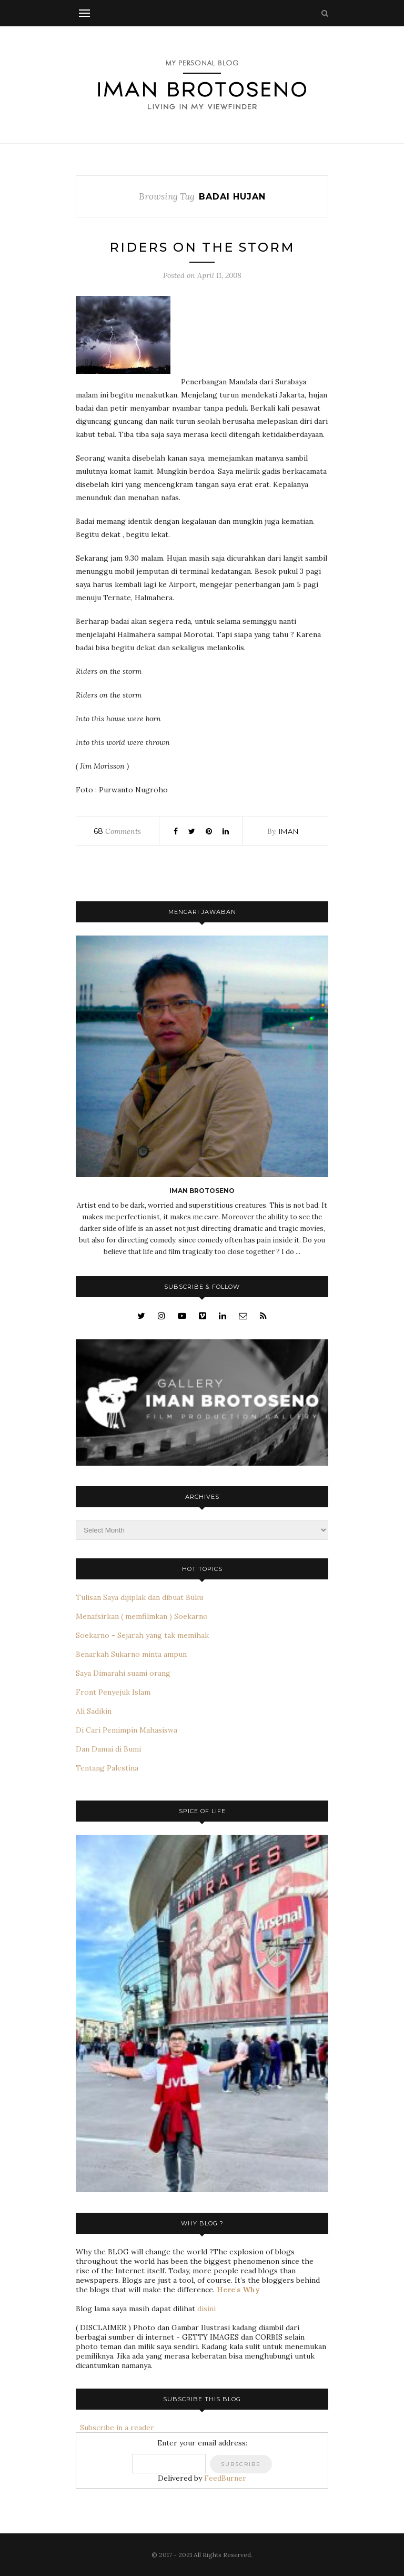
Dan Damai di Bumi (108, 1749)
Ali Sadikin (94, 1711)
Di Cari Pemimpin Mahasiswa (126, 1730)
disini (206, 2308)
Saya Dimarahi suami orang (123, 1673)
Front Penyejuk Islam (113, 1692)
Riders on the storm (202, 247)
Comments (117, 831)
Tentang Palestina (107, 1768)
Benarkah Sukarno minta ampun (131, 1654)
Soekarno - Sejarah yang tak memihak (142, 1635)
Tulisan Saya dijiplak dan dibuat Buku (139, 1597)
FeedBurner (225, 2478)
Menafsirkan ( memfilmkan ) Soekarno (142, 1616)
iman (289, 831)
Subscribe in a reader (115, 2427)
